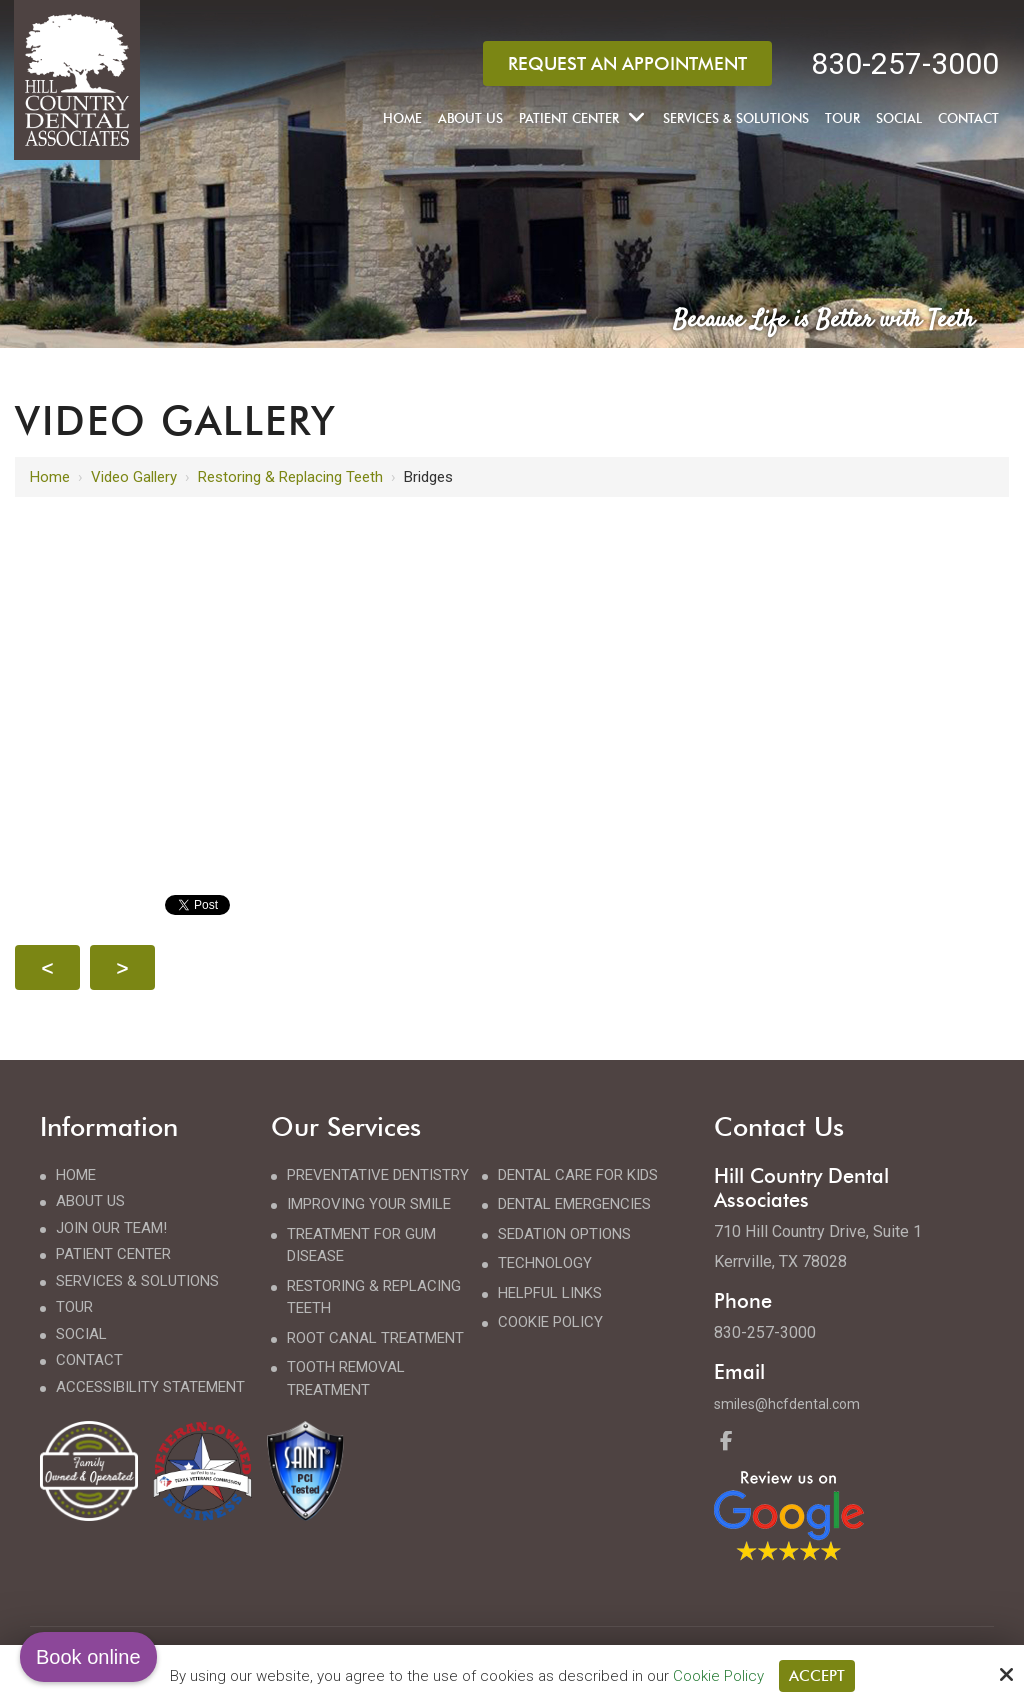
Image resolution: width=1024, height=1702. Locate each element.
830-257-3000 (905, 63)
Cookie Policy (718, 1676)
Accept (817, 1676)
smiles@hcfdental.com (787, 1404)
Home (50, 477)
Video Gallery (134, 477)
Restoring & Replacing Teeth (290, 477)
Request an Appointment (627, 63)
